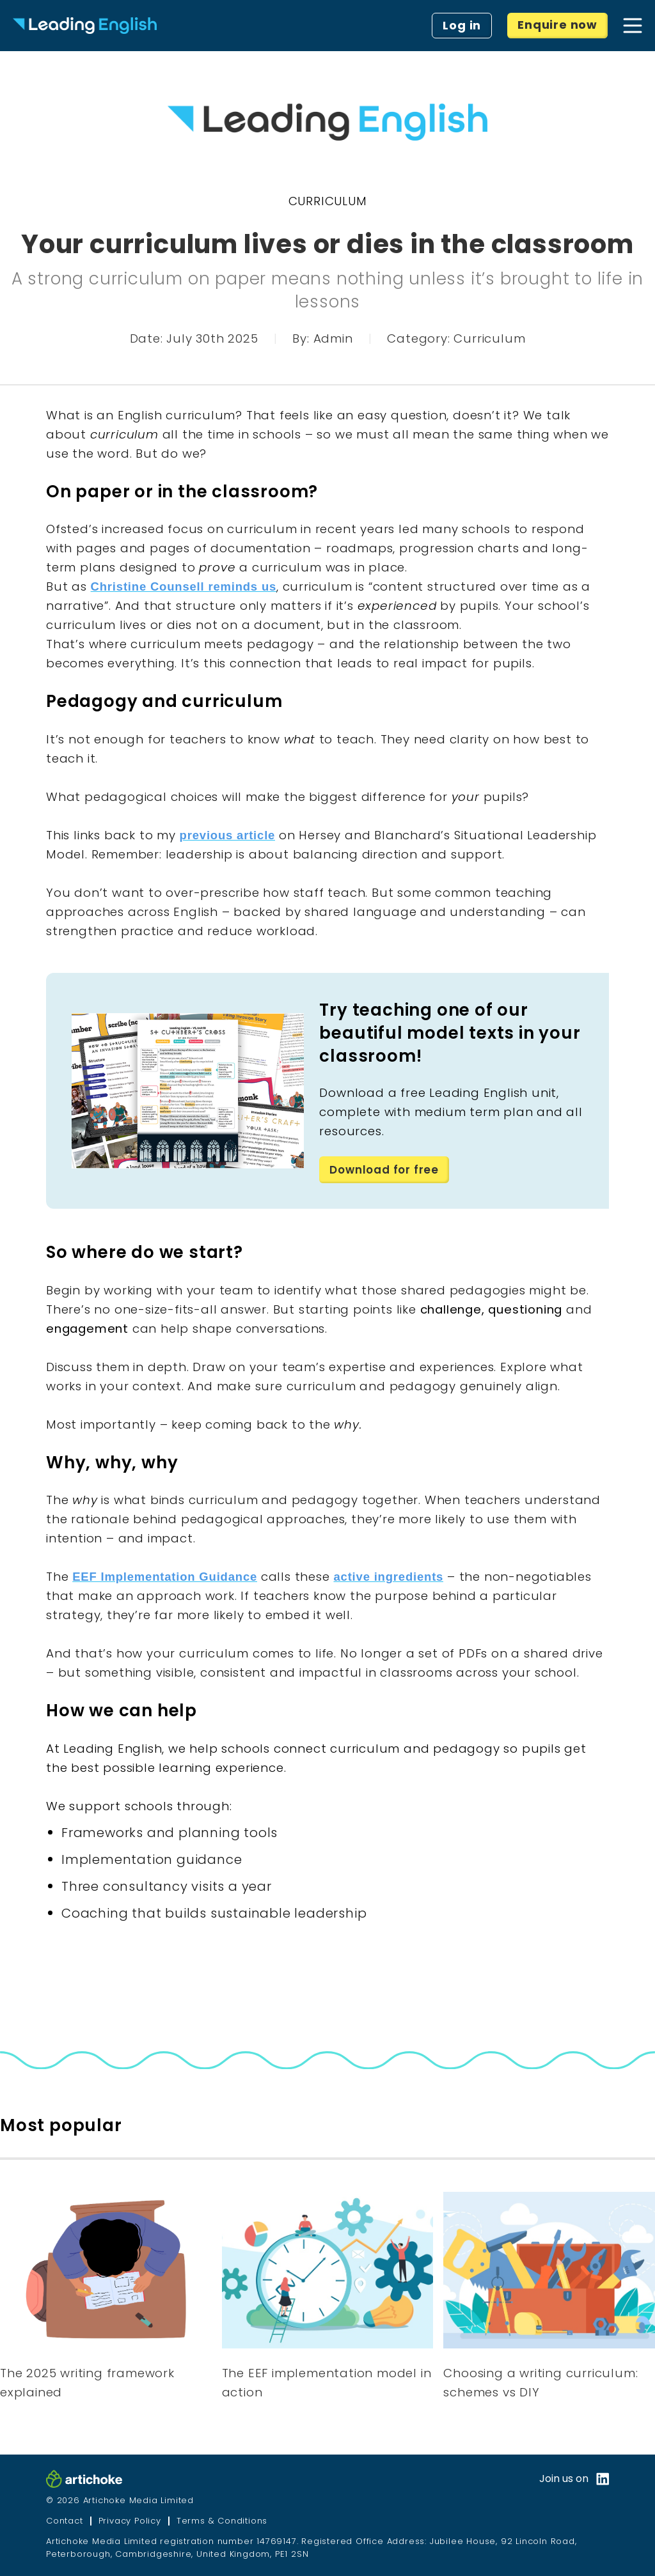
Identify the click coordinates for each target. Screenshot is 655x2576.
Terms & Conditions (222, 2521)
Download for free (387, 1169)
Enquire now (557, 25)
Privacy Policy (130, 2521)
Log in (462, 25)
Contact (64, 2521)
